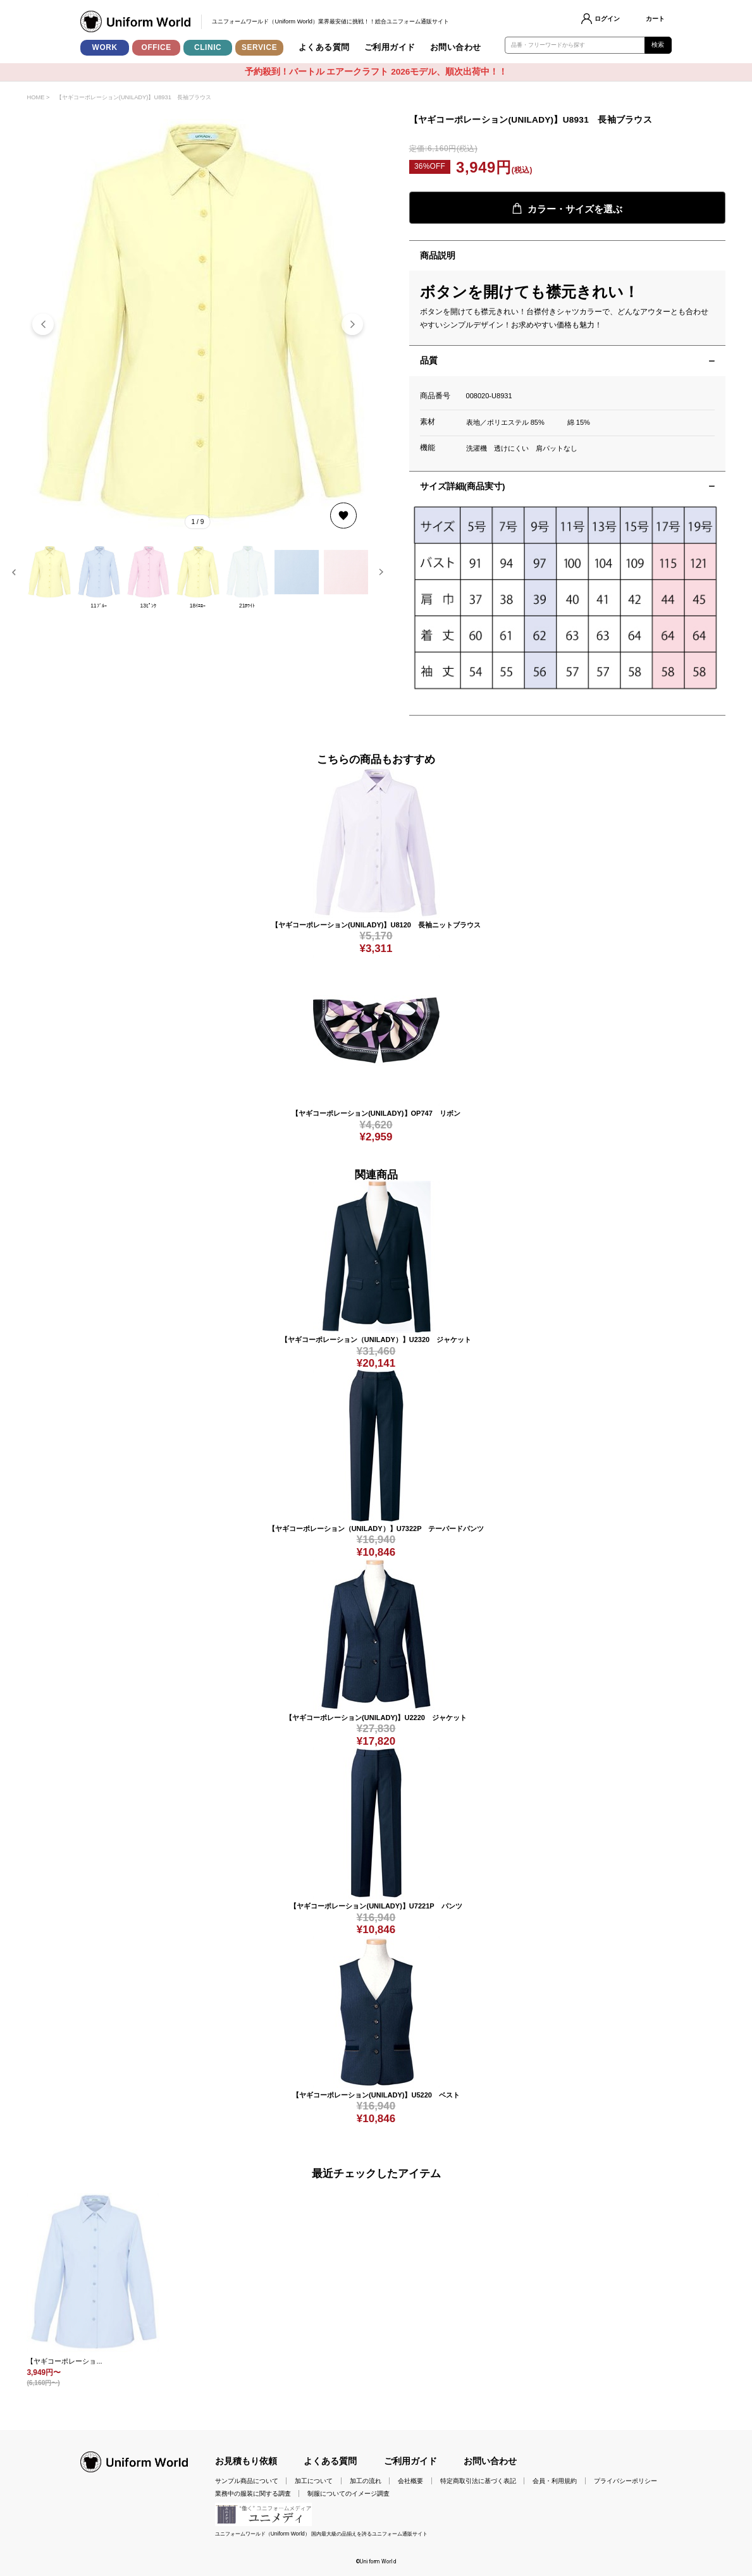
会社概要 (410, 2480)
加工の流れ (365, 2480)
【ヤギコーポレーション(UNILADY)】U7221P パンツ (376, 1906)
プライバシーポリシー (625, 2480)
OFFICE (156, 47)
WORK (105, 47)
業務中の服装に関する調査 (253, 2493)
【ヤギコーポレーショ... (64, 2361)
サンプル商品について (246, 2480)
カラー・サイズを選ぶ (567, 208)
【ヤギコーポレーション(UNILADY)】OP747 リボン (376, 1113)
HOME (35, 97)
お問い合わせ (455, 47)
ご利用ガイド (390, 47)
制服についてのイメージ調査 (348, 2493)
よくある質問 (324, 47)
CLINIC (207, 47)
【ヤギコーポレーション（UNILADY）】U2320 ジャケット (376, 1339)
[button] (352, 324)
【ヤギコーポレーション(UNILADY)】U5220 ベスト (376, 2095)
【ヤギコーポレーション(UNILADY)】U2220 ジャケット (376, 1717)
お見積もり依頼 (246, 2461)
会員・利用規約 (555, 2480)
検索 (658, 44)
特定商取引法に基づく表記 (478, 2480)
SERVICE (259, 47)
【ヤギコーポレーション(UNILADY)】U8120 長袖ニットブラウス (376, 925)
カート (655, 18)
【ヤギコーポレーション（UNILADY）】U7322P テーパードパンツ (376, 1528)
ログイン (607, 18)
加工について (314, 2480)
